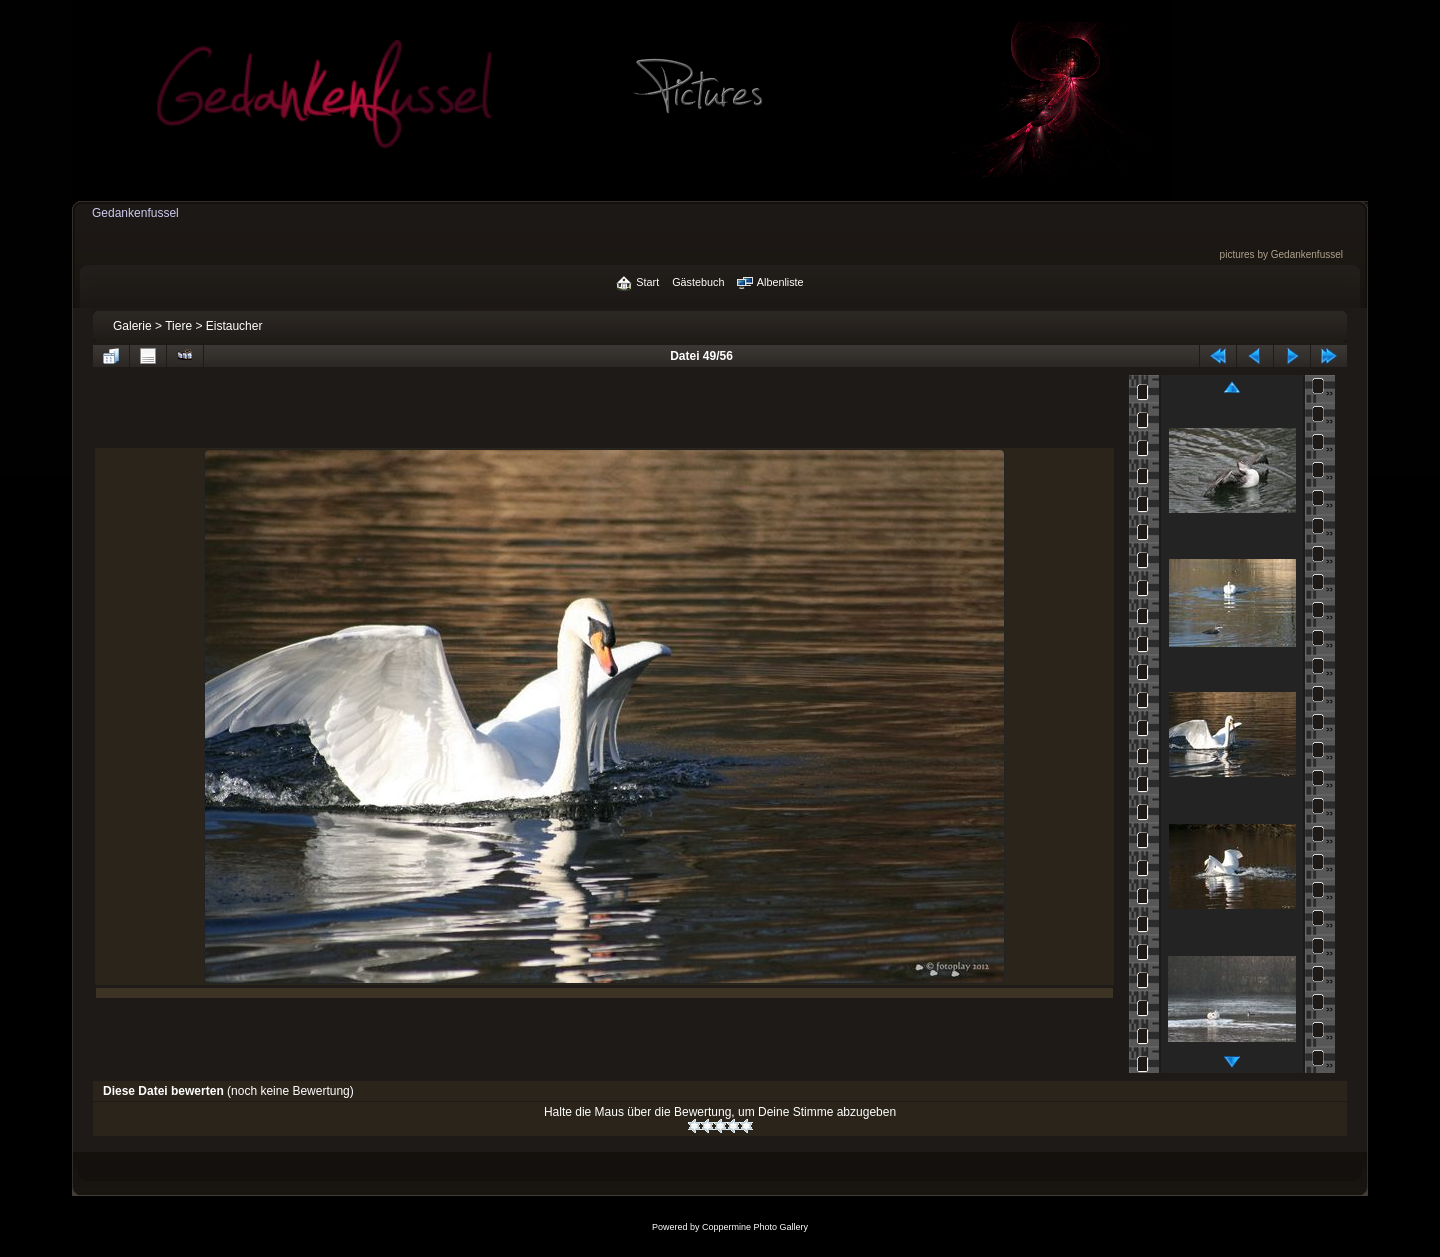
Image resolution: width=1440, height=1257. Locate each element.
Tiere (178, 326)
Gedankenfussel (135, 213)
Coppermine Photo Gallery (755, 1227)
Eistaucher (234, 326)
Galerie (132, 326)
